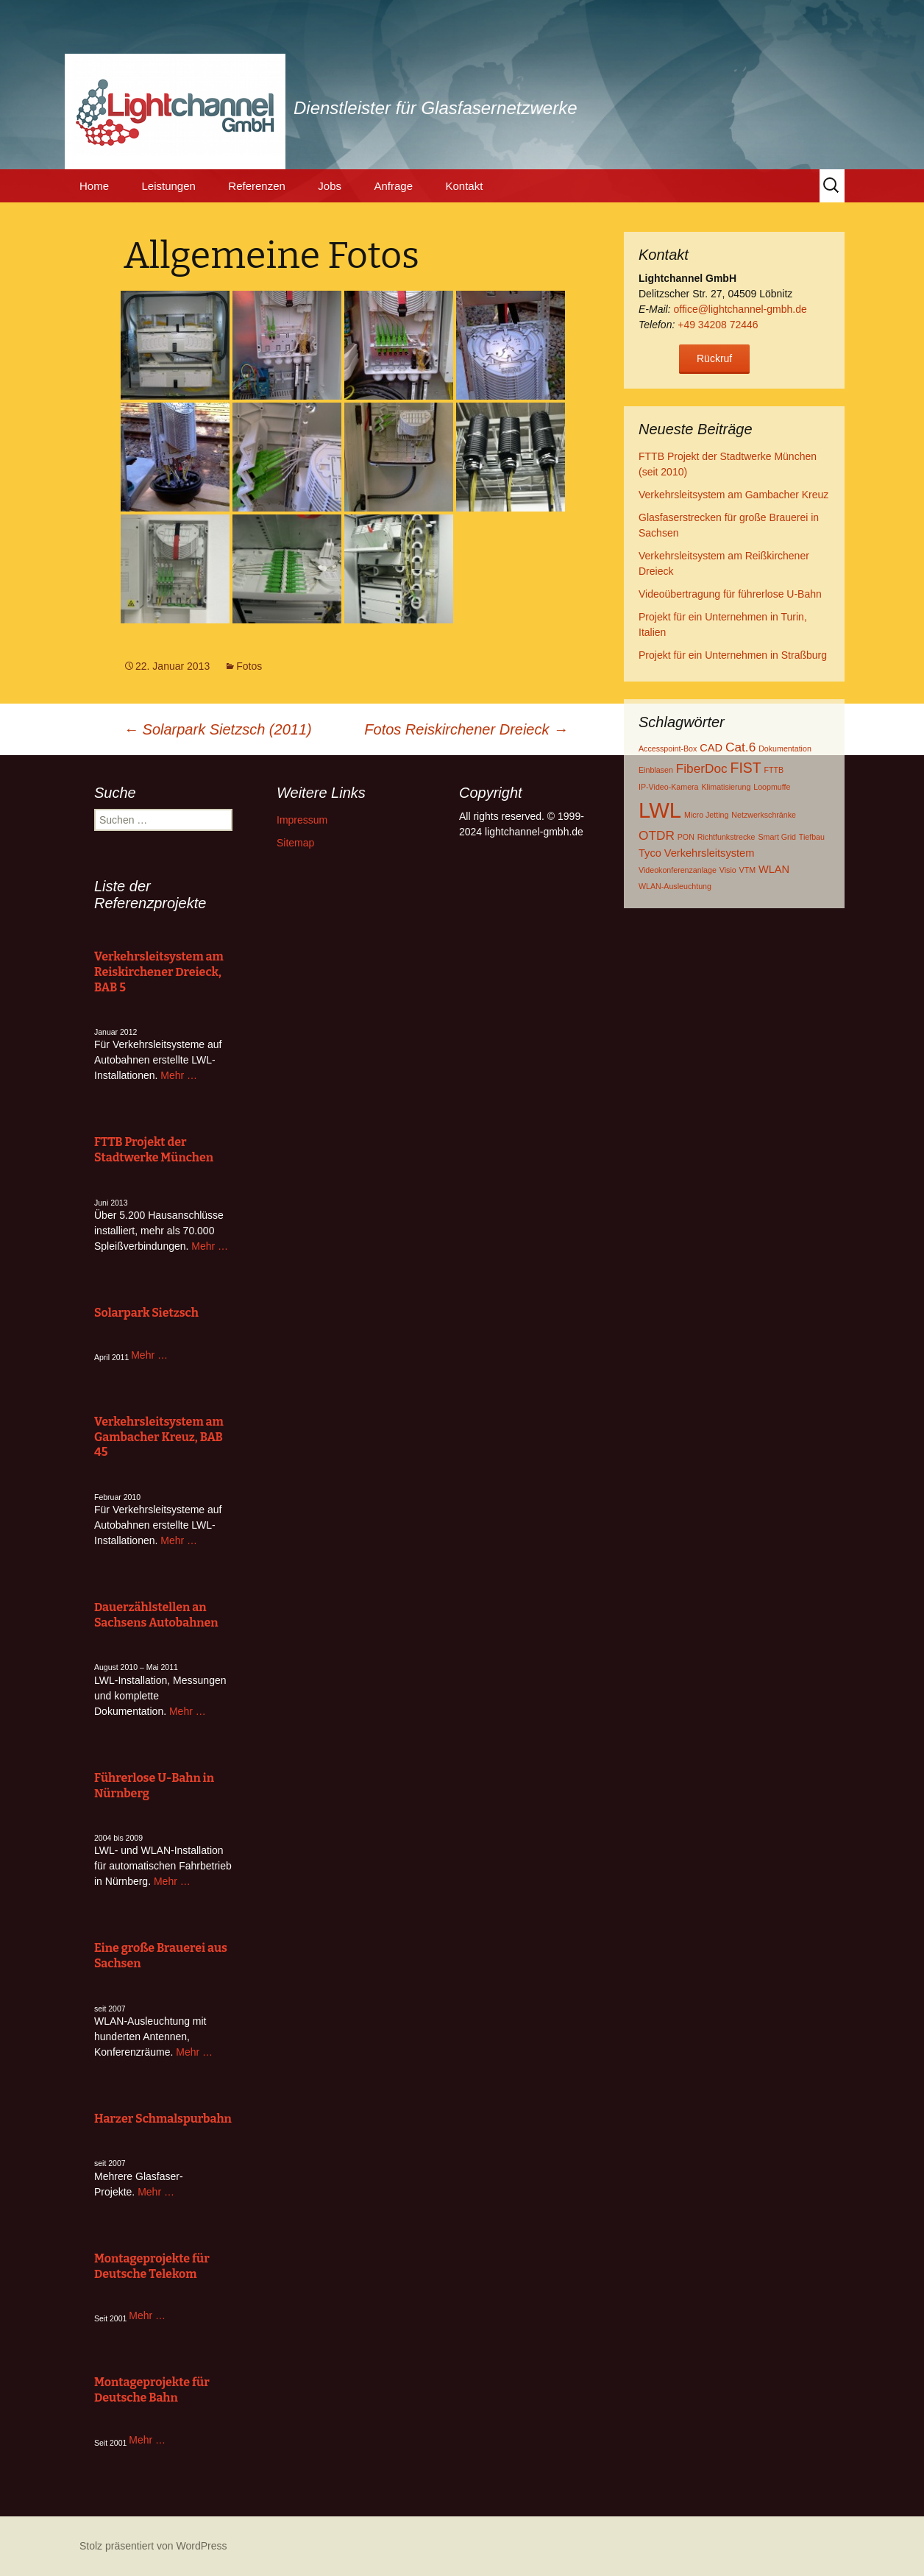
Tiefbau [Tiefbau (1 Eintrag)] (812, 836)
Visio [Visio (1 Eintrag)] (727, 870)
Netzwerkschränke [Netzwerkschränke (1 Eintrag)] (763, 814)
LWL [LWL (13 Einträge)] (660, 810)
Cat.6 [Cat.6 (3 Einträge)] (740, 747)
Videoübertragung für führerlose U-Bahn (730, 594)
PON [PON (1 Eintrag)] (686, 836)
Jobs (329, 186)
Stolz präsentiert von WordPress (153, 2546)
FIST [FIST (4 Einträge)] (746, 768)
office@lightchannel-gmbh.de (739, 309)
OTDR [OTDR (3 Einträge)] (657, 835)
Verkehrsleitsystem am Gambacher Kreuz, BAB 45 (159, 1437)
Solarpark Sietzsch (146, 1313)
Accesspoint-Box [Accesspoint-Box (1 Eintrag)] (668, 748)
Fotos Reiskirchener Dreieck (466, 729)
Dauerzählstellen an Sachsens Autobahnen (156, 1615)
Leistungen (168, 186)
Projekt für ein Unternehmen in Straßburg (733, 655)
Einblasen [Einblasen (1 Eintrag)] (656, 769)
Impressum (302, 820)
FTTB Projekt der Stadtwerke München (153, 1149)
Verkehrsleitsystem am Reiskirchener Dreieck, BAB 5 (159, 971)
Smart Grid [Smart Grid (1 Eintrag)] (777, 836)
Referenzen (256, 186)
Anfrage (393, 186)
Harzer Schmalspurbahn (163, 2119)
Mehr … (178, 1075)
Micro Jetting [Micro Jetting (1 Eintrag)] (706, 814)
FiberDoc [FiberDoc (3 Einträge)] (702, 768)
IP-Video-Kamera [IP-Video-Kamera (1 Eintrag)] (669, 786)
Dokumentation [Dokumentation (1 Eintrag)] (784, 748)
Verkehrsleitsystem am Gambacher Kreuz (733, 494)
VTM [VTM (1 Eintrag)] (747, 870)
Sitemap (295, 843)
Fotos (249, 666)
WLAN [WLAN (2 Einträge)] (773, 869)
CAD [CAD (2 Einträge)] (711, 748)
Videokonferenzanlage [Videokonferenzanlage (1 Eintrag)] (678, 870)
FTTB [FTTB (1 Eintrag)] (774, 769)
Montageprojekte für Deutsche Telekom (152, 2266)
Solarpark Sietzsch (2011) (218, 729)
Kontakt (464, 186)
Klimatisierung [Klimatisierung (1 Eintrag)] (725, 786)
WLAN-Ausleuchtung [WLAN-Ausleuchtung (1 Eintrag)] (675, 886)
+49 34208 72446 (718, 324)
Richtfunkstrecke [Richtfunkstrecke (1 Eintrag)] (726, 836)
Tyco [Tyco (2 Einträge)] (650, 853)
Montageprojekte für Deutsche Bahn (152, 2390)
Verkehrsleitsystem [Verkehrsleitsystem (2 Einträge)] (709, 853)
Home (94, 186)
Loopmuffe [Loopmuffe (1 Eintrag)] (771, 786)
